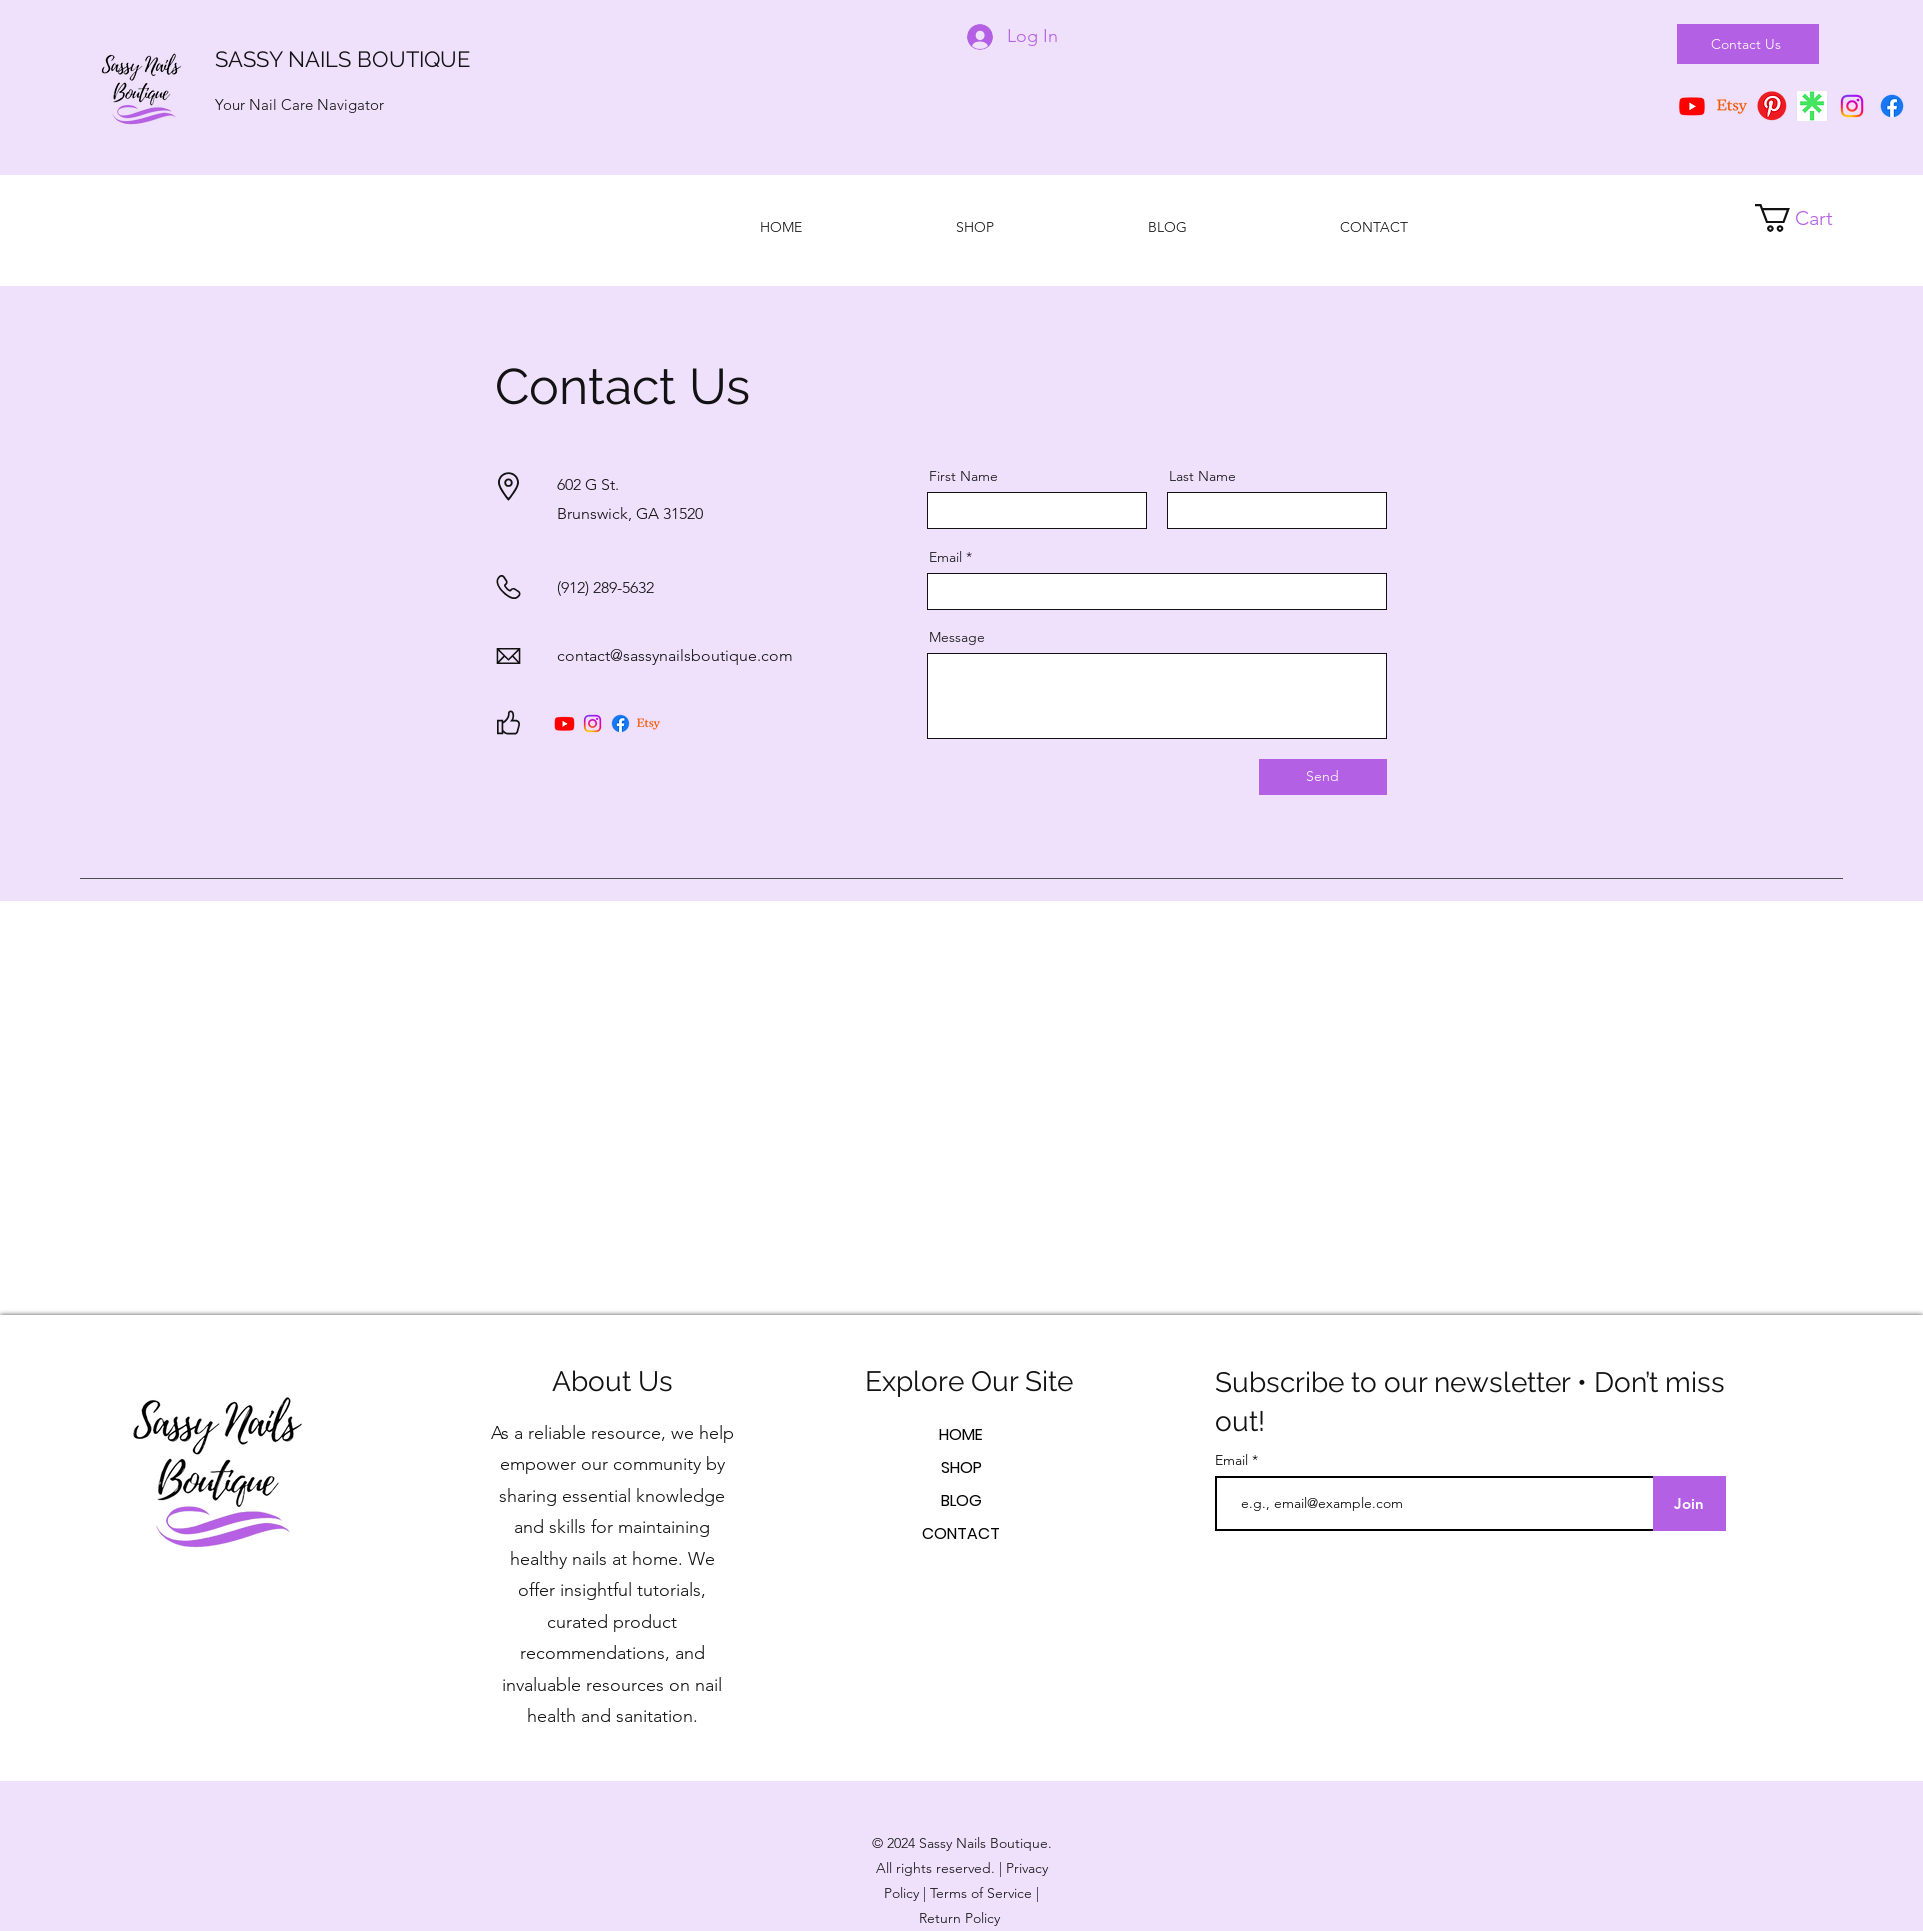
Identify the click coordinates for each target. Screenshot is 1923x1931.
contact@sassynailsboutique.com (675, 655)
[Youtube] (564, 723)
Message (957, 637)
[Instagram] (1852, 106)
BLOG (961, 1500)
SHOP (961, 1467)
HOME (961, 1434)
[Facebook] (1892, 106)
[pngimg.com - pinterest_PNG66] (1772, 106)
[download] (1812, 106)
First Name (963, 476)
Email (945, 557)
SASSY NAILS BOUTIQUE (342, 59)
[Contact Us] (1748, 44)
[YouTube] (1692, 106)
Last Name (1202, 476)
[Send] (1323, 777)
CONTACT (961, 1533)
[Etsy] (1732, 106)
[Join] (1689, 1503)
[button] (1809, 218)
